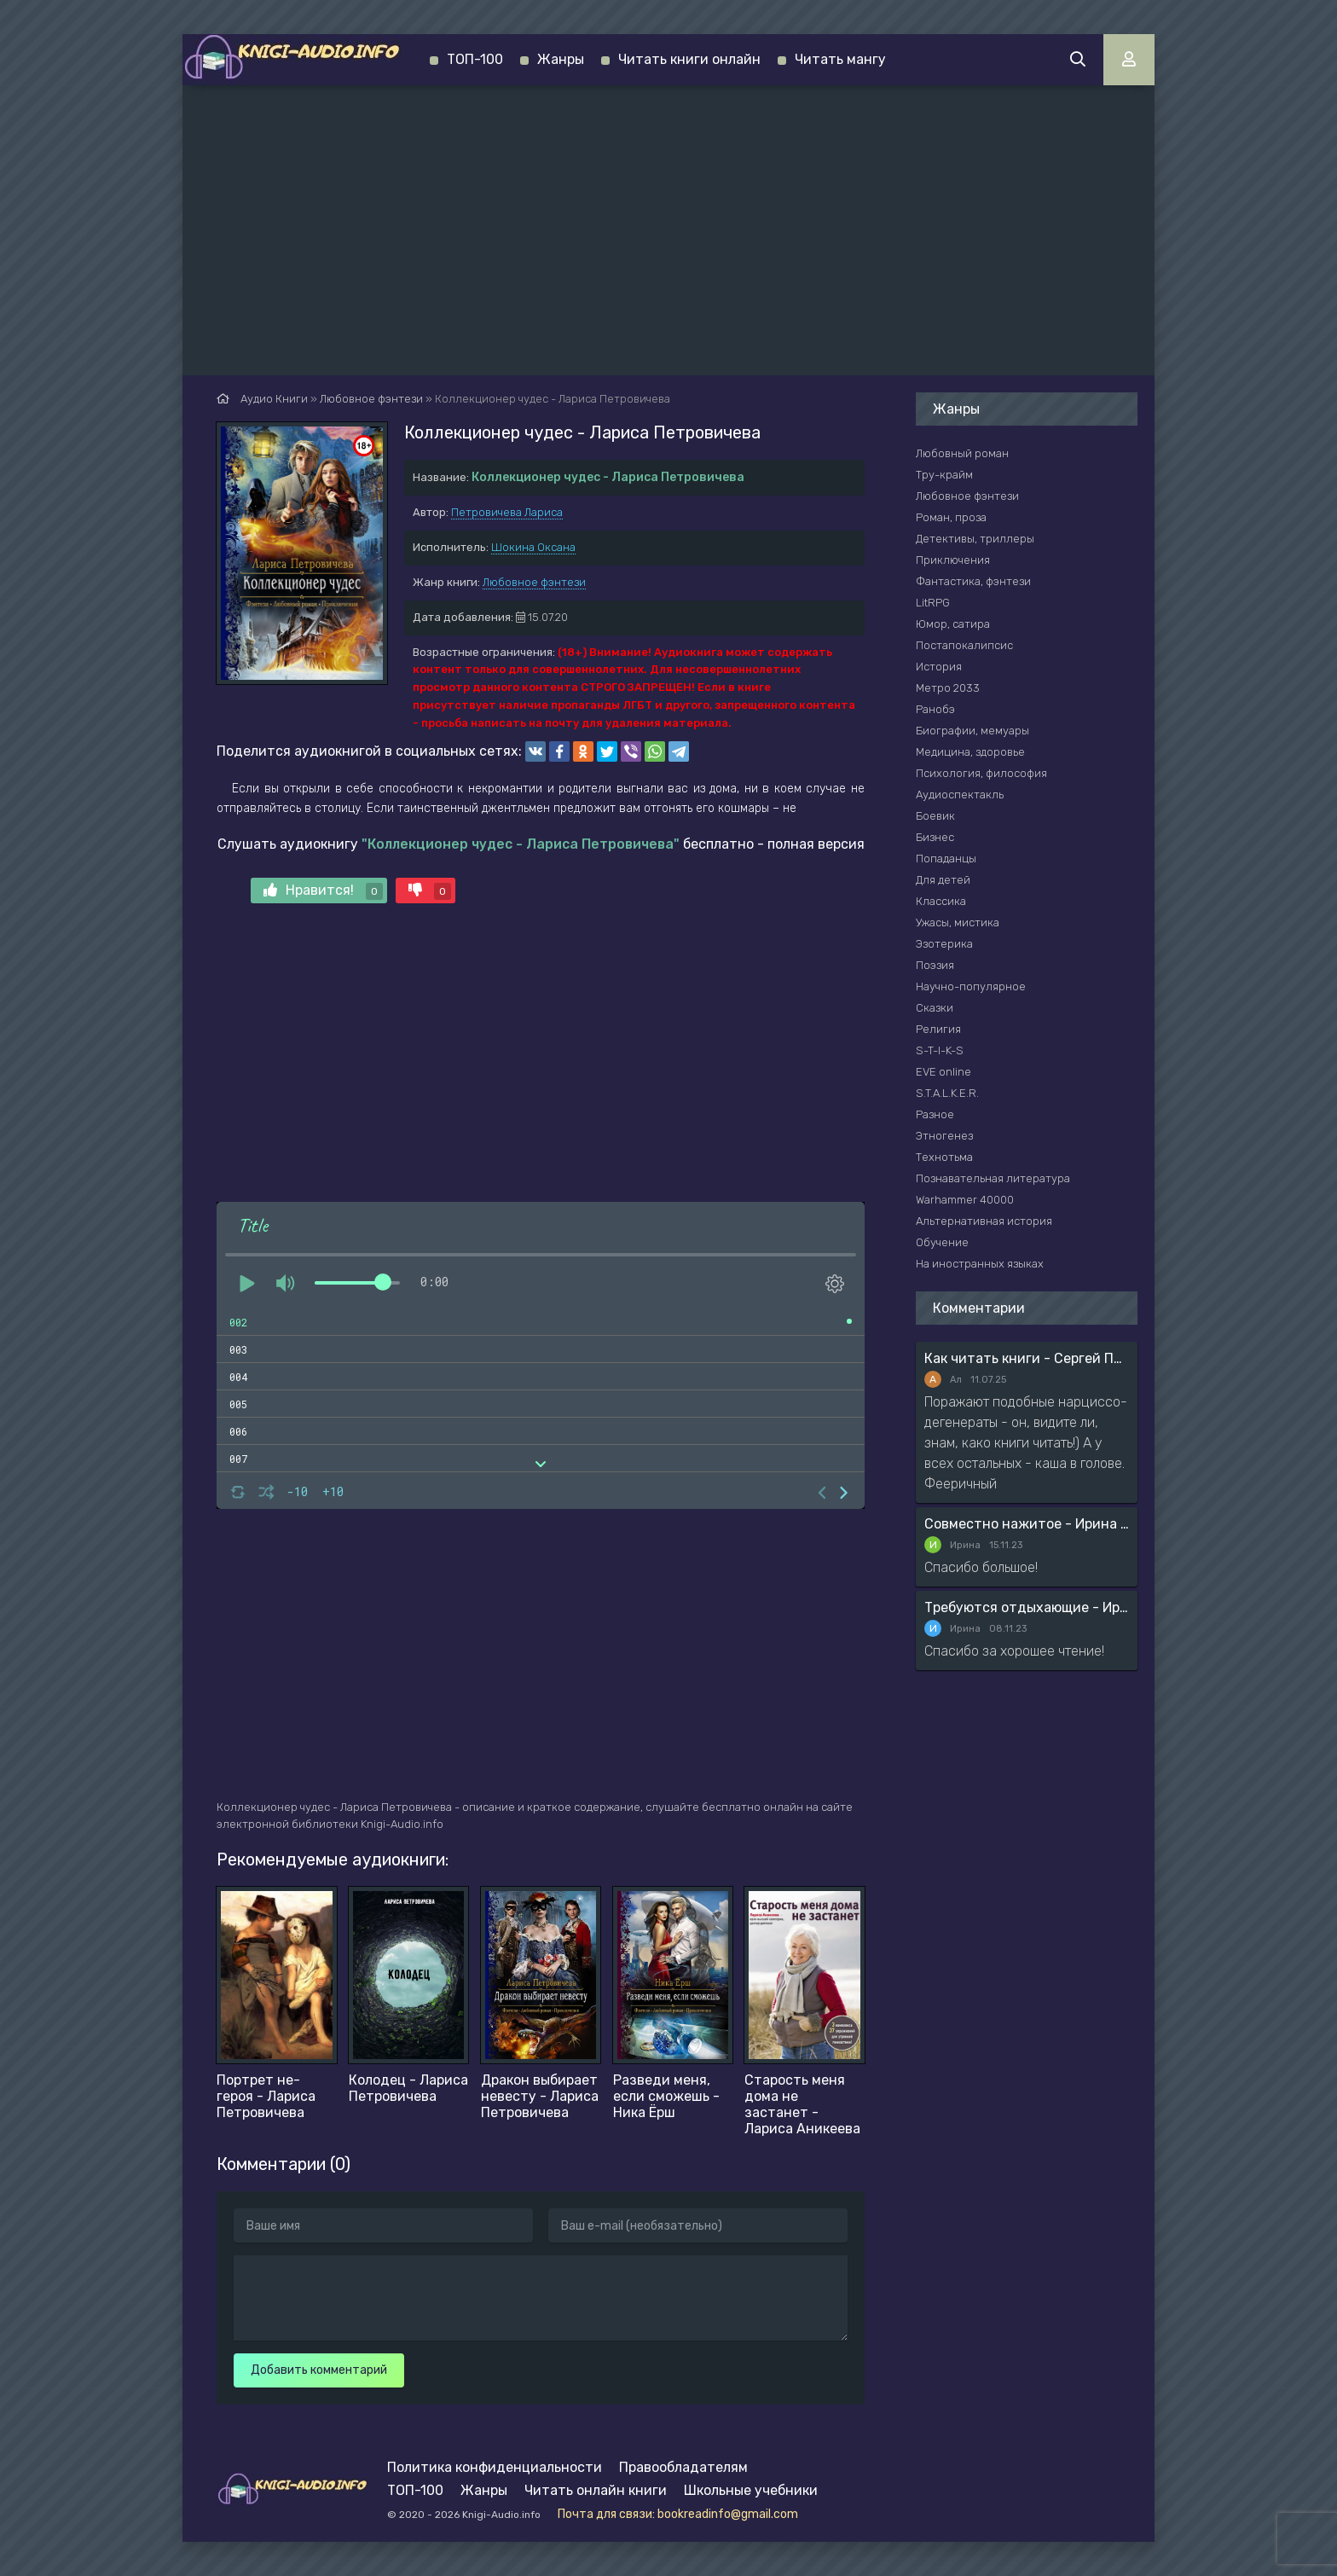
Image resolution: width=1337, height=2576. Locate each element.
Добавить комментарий (319, 2370)
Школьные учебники (751, 2490)
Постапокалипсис (964, 645)
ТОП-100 (475, 59)
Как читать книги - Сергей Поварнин (1026, 1358)
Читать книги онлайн (689, 59)
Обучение (942, 1242)
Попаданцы (946, 858)
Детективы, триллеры (975, 538)
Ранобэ (935, 709)
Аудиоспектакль (960, 794)
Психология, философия (981, 773)
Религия (938, 1029)
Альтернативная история (984, 1221)
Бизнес (935, 837)
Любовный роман (962, 453)
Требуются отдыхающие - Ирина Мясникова (1026, 1607)
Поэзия (935, 965)
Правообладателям (683, 2467)
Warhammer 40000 (965, 1199)
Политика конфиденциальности (494, 2467)
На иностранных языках (980, 1263)
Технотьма (944, 1157)
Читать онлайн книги (595, 2490)
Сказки (934, 1007)
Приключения (953, 560)
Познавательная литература (993, 1178)
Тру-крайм (944, 474)
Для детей (943, 879)
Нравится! (323, 891)
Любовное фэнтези (534, 582)
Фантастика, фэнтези (973, 581)
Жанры (560, 59)
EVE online (943, 1071)
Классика (941, 901)
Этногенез (944, 1135)
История (939, 666)
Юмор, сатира (953, 624)
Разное (935, 1114)
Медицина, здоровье (970, 752)
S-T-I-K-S (940, 1050)
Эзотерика (944, 943)
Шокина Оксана (533, 547)
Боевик (935, 815)
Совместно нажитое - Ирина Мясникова (1026, 1524)
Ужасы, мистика (957, 922)
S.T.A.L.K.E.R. (947, 1093)
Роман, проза (951, 517)
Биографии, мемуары (972, 730)
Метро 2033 (948, 688)
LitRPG (933, 602)
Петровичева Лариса (507, 512)
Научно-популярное (971, 986)
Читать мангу (840, 59)
